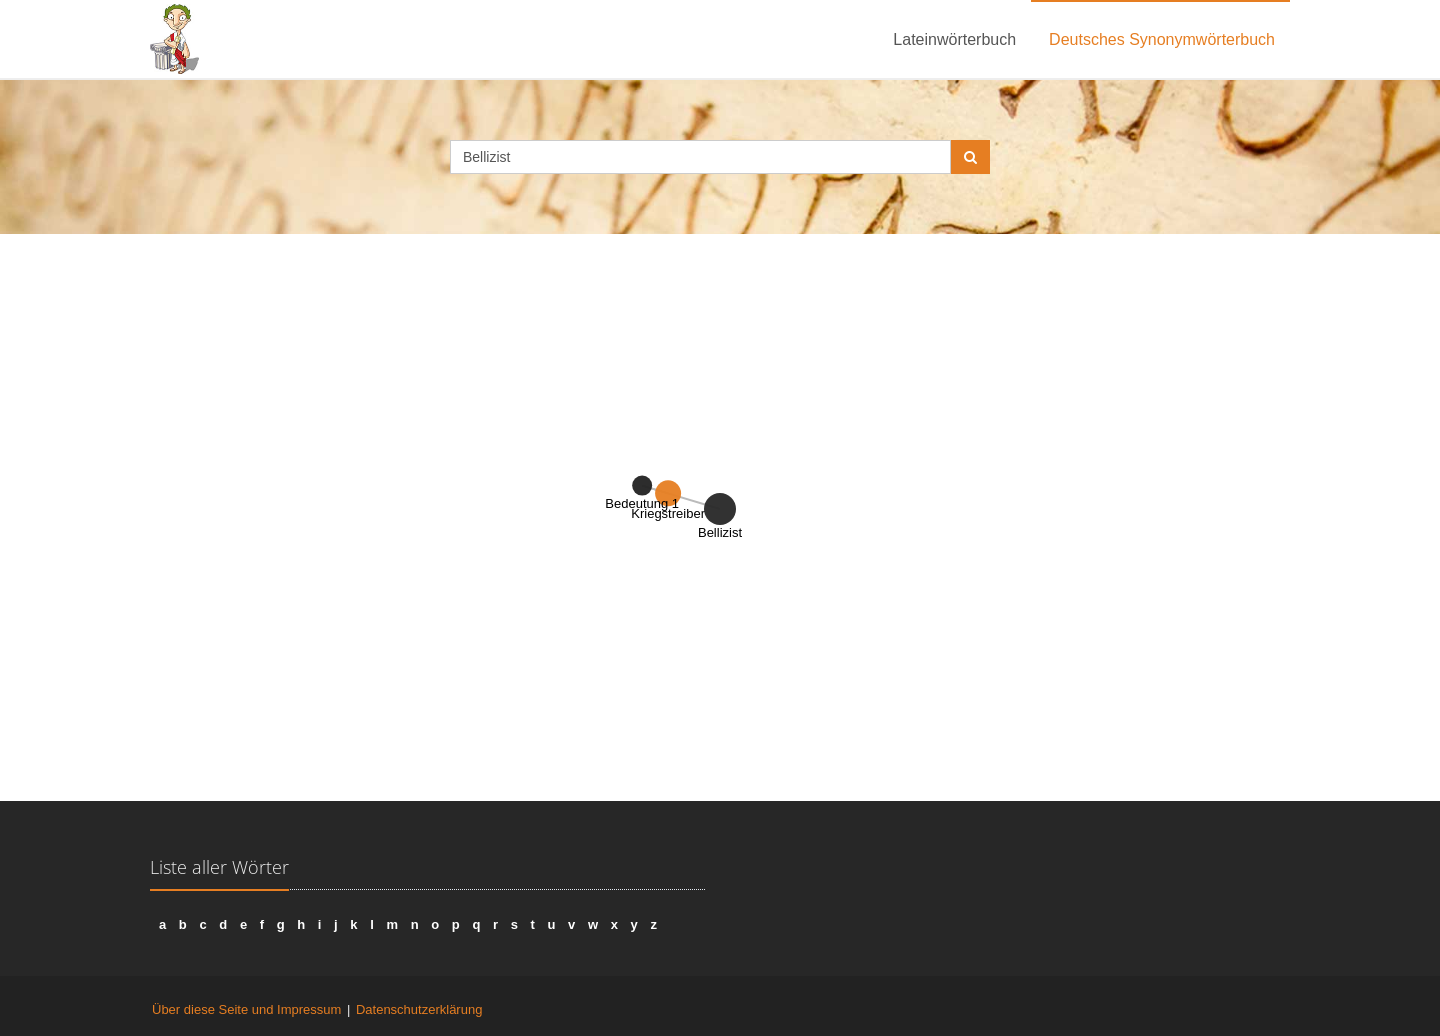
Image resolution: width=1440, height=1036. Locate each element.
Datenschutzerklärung (419, 1009)
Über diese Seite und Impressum (246, 1009)
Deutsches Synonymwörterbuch (1162, 39)
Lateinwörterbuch (954, 39)
